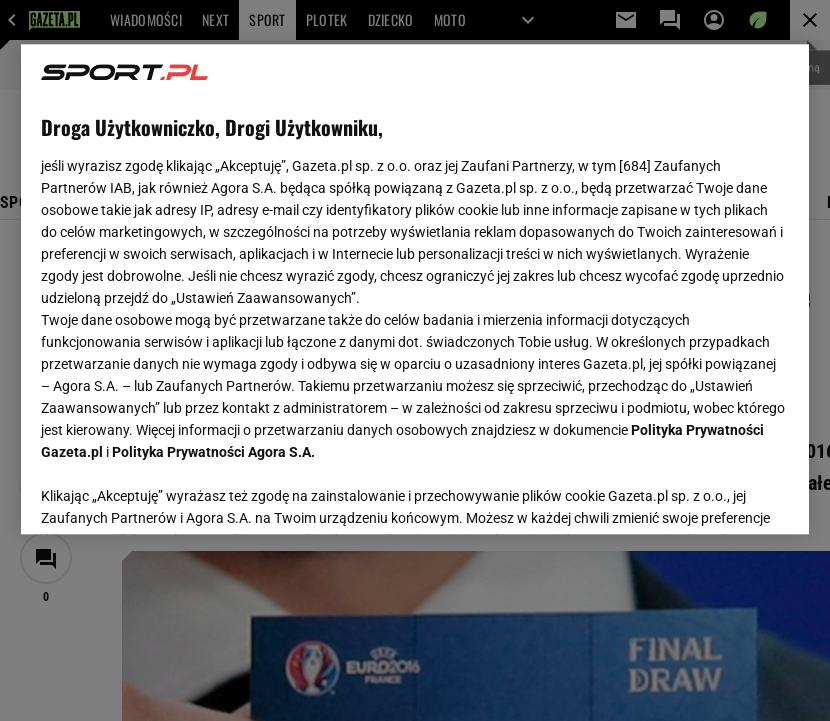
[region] (415, 289)
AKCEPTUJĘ (721, 495)
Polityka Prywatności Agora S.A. (213, 452)
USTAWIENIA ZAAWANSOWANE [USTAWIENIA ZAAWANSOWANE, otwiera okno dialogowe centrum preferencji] (171, 494)
